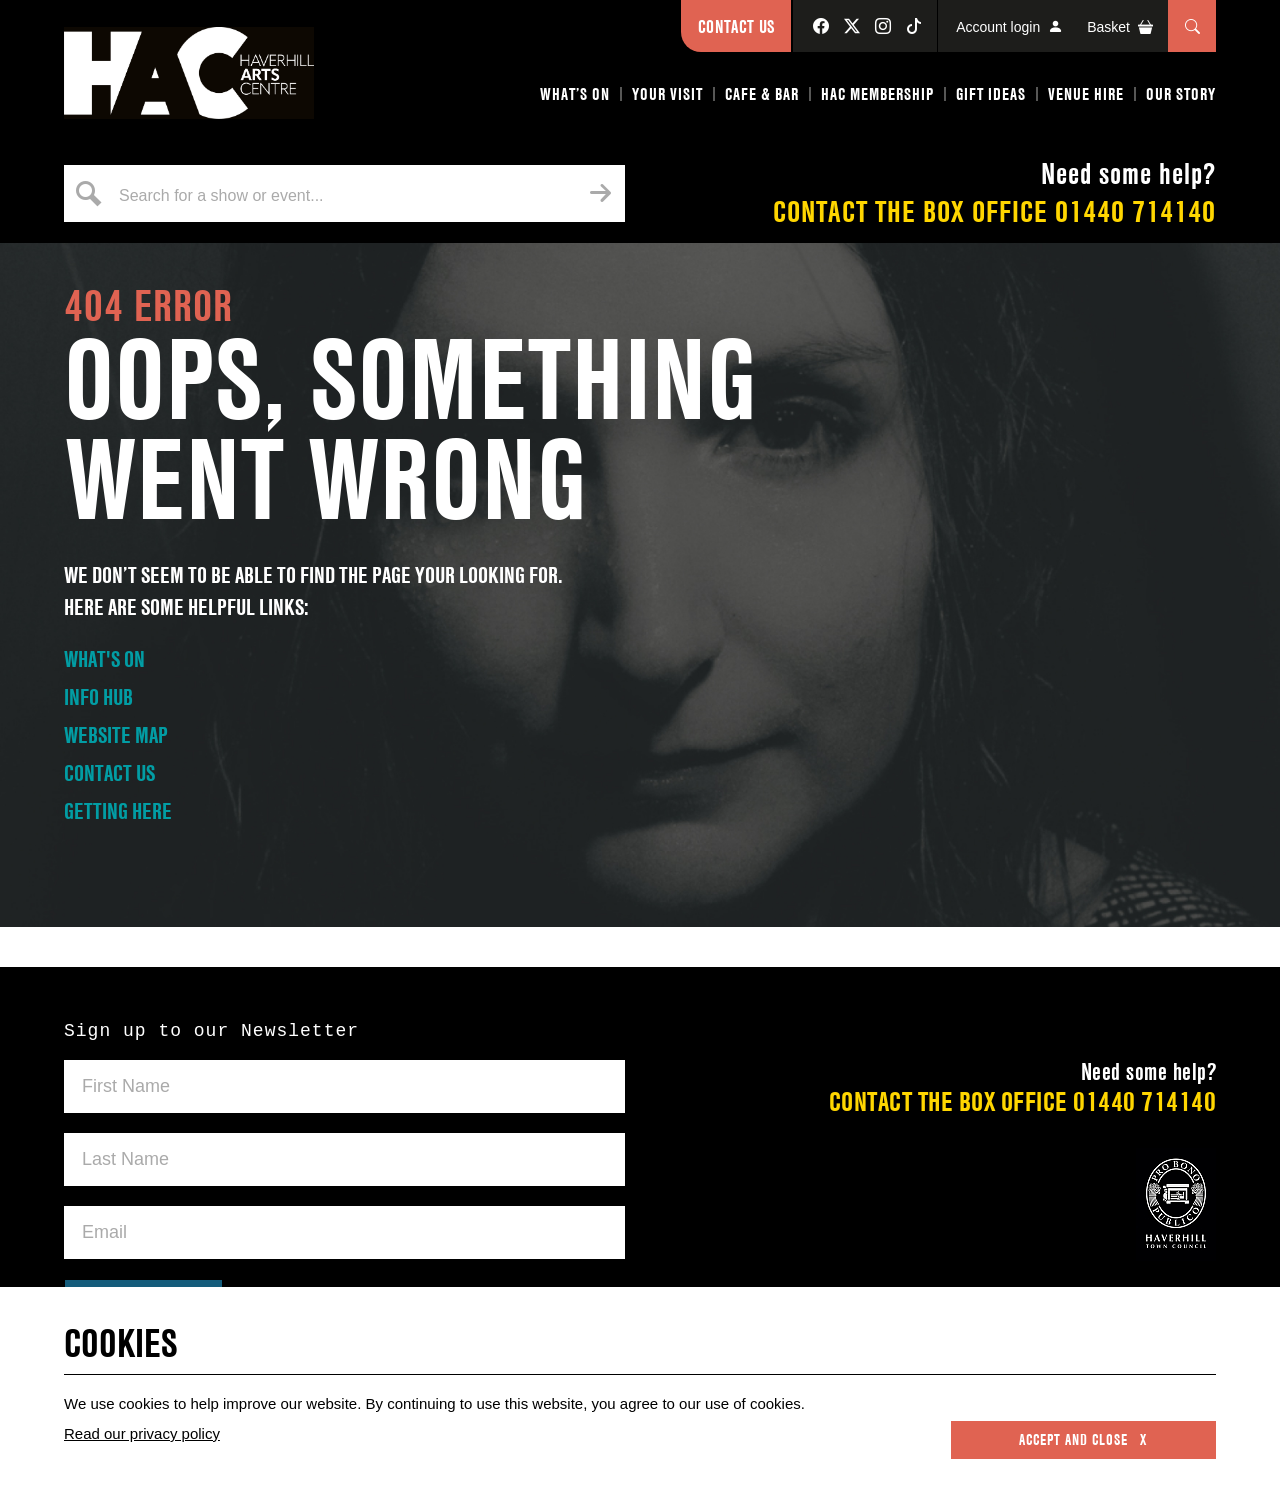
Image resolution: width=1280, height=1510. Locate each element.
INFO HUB (98, 697)
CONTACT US (109, 773)
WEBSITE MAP (116, 735)
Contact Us (736, 26)
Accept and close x (1083, 1440)
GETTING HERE (118, 811)
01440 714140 (1135, 211)
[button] (576, 98)
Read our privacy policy (142, 1433)
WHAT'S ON (104, 659)
